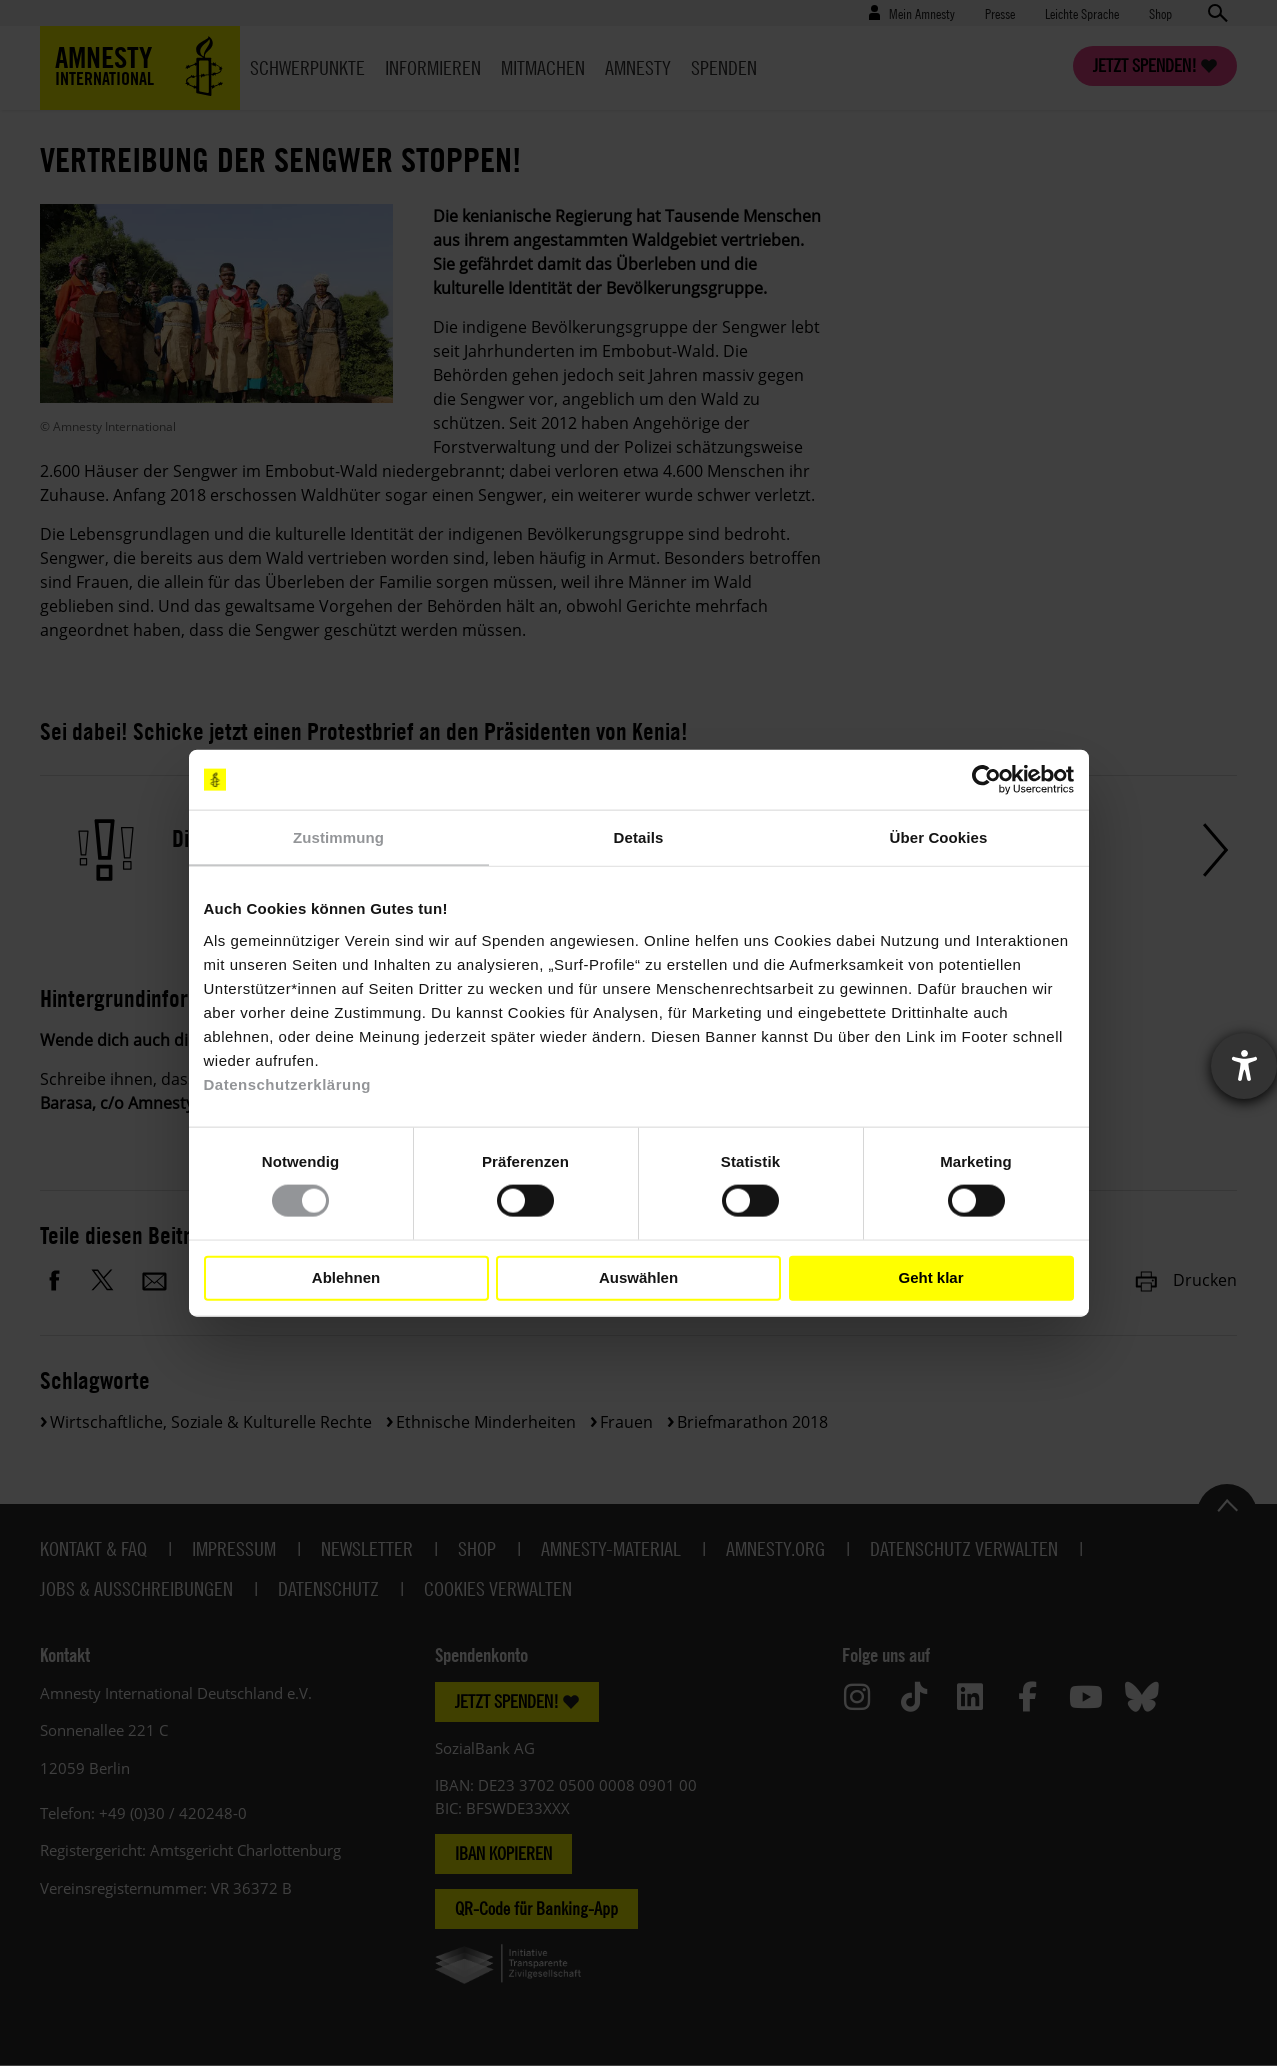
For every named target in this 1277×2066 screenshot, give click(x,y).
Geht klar (930, 1277)
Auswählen (638, 1277)
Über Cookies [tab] (939, 837)
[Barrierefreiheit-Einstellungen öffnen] (1244, 1066)
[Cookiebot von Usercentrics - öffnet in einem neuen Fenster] (986, 780)
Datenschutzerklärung (288, 1083)
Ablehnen (346, 1277)
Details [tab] (639, 837)
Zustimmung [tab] (338, 837)
